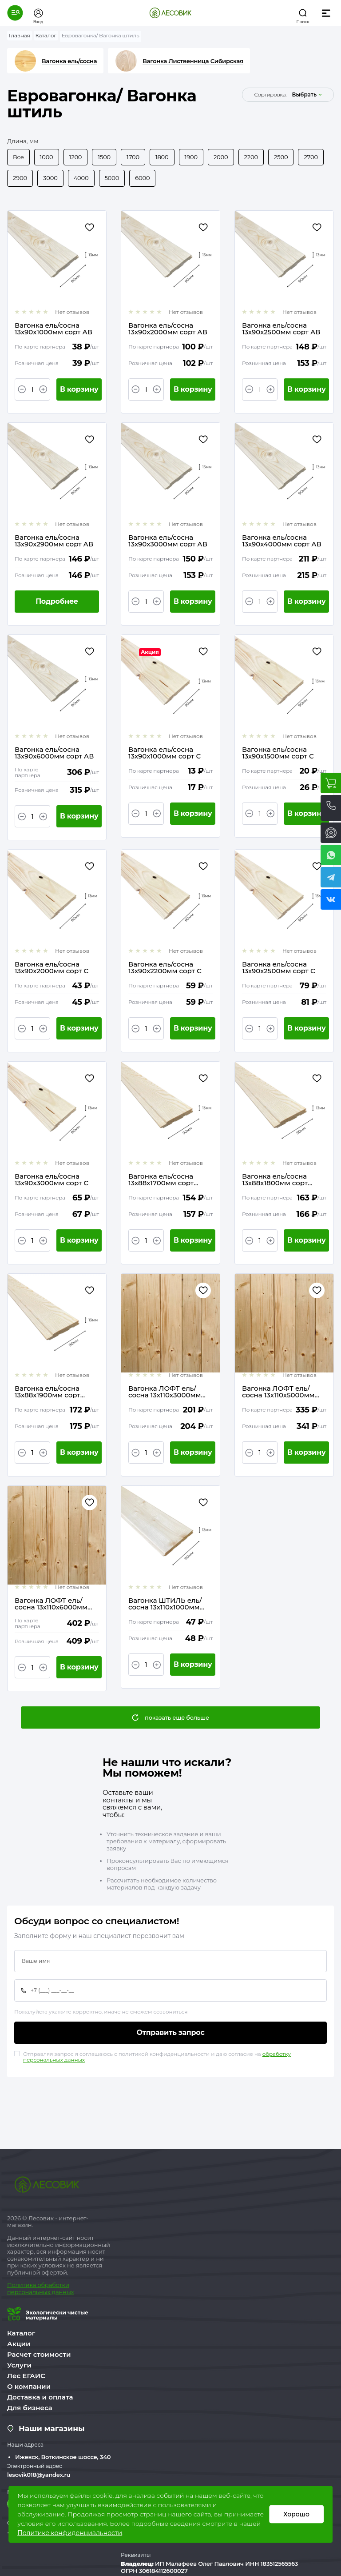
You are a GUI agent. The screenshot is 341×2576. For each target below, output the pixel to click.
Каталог (21, 2333)
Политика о (24, 2284)
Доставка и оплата (40, 2397)
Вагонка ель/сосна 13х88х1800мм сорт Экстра (275, 1179)
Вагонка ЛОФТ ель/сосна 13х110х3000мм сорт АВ (164, 1391)
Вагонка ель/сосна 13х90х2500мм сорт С (278, 967)
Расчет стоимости (39, 2354)
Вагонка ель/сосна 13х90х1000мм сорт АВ (53, 328)
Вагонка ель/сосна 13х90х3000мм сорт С (51, 1179)
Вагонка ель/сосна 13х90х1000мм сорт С (164, 752)
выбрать (304, 95)
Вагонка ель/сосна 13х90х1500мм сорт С (278, 752)
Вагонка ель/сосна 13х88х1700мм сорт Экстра (161, 1179)
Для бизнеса (29, 2407)
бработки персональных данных (40, 2288)
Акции (18, 2343)
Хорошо (296, 2514)
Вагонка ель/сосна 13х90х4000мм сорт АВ (281, 540)
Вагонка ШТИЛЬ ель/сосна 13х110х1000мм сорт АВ (165, 1603)
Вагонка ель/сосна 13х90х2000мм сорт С (51, 967)
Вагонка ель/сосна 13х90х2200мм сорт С (165, 967)
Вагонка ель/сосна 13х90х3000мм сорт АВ (167, 540)
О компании (29, 2386)
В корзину (79, 389)
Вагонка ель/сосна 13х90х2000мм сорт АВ (167, 328)
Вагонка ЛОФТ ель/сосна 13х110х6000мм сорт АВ (51, 1603)
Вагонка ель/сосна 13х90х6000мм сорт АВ (54, 752)
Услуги (19, 2365)
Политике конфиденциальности (69, 2533)
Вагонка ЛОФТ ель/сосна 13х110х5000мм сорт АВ (278, 1391)
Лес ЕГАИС (26, 2375)
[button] (15, 13)
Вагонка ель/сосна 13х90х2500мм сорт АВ (281, 328)
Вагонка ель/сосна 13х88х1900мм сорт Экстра (47, 1391)
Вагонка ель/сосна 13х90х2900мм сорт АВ (54, 540)
